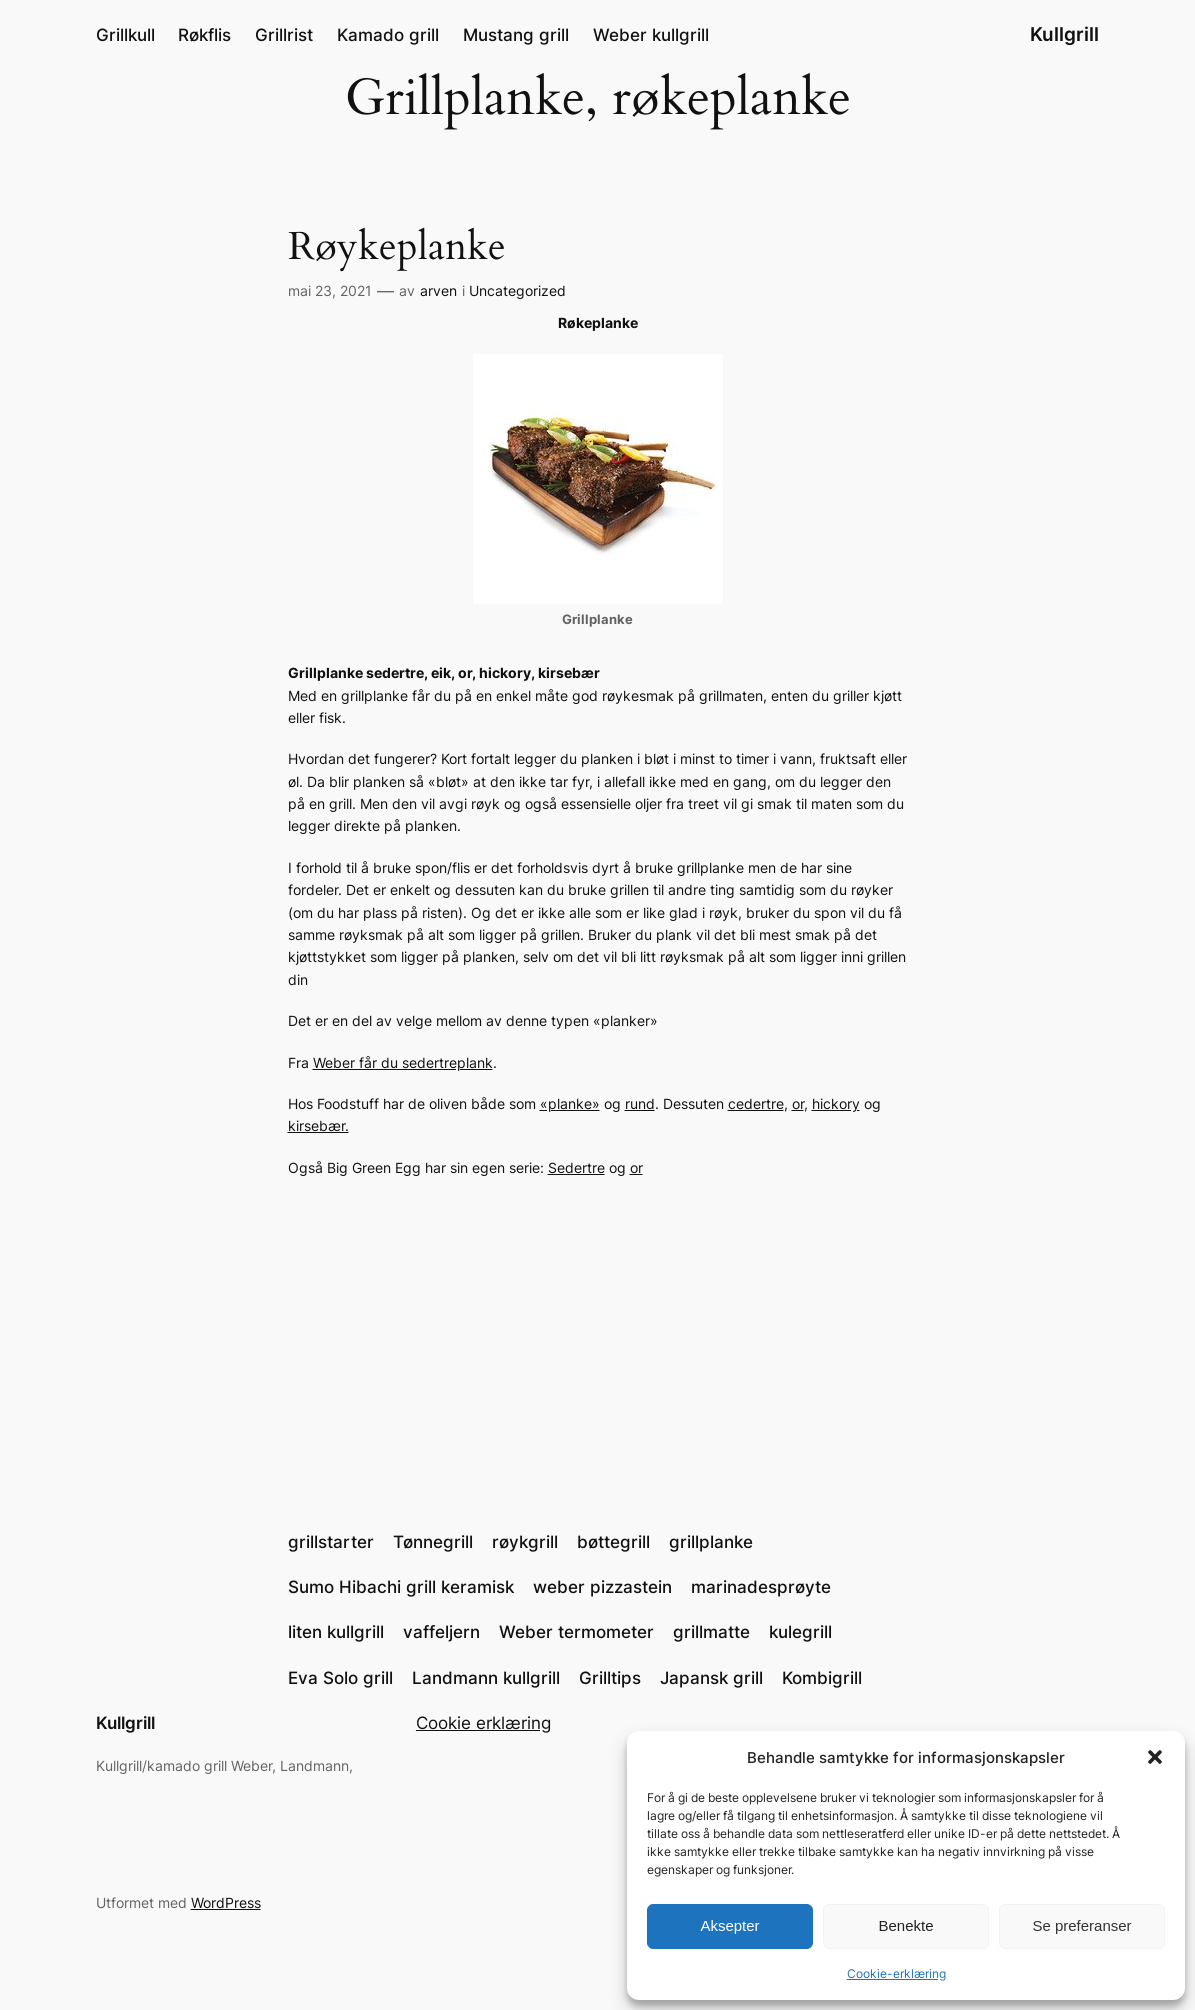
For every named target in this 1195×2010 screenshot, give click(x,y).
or (798, 1103)
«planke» (570, 1103)
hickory (836, 1103)
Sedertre (576, 1167)
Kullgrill (1064, 34)
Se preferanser (1081, 1925)
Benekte (905, 1925)
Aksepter (729, 1925)
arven (438, 290)
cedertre (756, 1103)
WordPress (226, 1902)
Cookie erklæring (483, 1723)
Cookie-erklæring (896, 1973)
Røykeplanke (397, 247)
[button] (1155, 1757)
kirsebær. (318, 1125)
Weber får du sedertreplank (403, 1062)
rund (640, 1103)
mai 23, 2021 (330, 290)
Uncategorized (517, 290)
